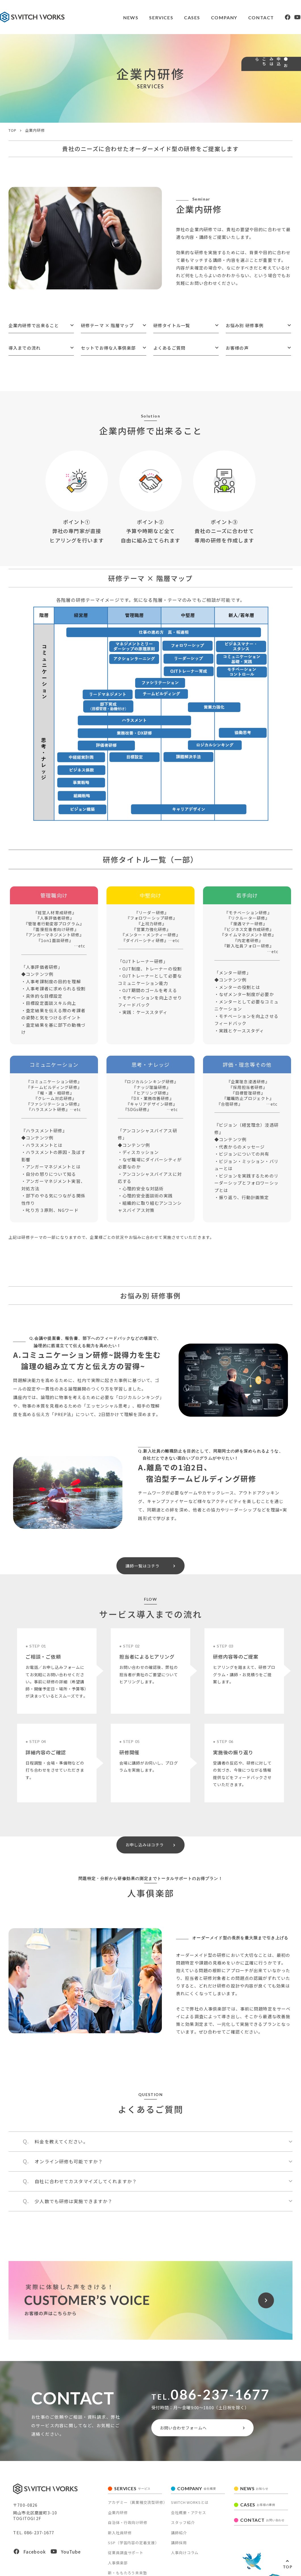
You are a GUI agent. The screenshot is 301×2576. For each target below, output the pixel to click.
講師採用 (179, 2554)
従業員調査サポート (126, 2564)
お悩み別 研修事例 (245, 325)
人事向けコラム (185, 2564)
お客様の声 (237, 348)
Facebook (30, 2563)
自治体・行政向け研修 (128, 2534)
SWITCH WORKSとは (190, 2514)
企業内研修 (118, 2524)
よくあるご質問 (169, 348)
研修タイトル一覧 (171, 325)
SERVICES (143, 17)
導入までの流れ (25, 348)
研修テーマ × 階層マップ (107, 325)
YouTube (66, 2563)
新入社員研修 (120, 2544)
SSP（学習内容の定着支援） (133, 2554)
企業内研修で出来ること (34, 325)
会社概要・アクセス (188, 2524)
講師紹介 (179, 2544)
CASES (174, 17)
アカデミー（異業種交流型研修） (138, 2514)
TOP (287, 2566)
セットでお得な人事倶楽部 (108, 348)
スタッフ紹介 (183, 2534)
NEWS (111, 17)
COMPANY (207, 17)
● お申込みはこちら (292, 86)
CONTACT (245, 17)
